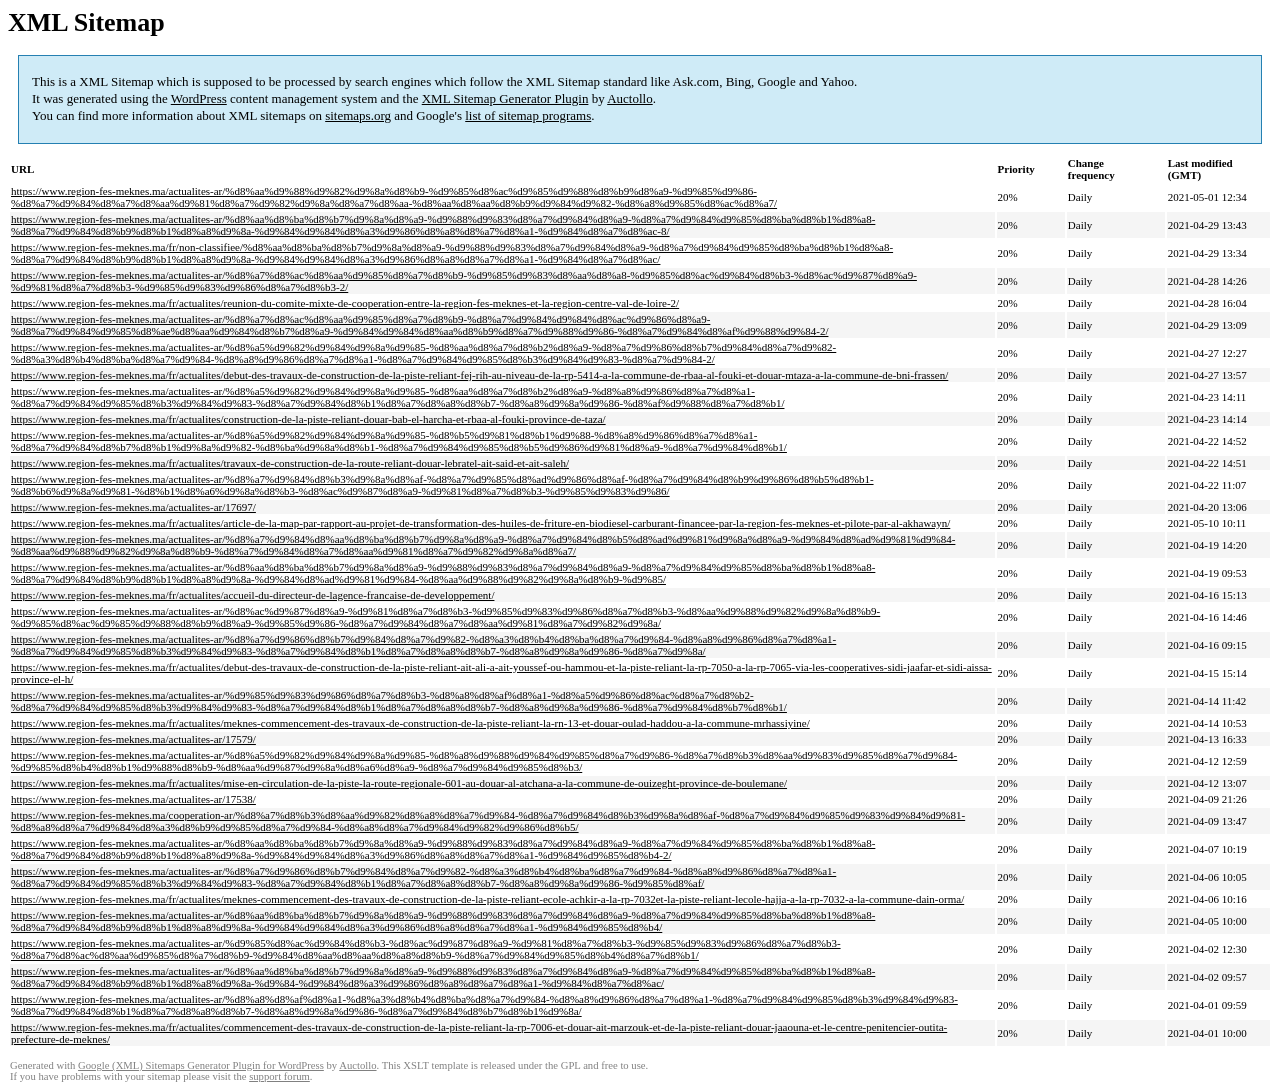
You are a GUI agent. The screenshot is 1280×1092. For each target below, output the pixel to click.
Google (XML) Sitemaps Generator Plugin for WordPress (201, 1065)
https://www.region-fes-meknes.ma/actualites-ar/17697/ (133, 507)
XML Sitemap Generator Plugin (505, 98)
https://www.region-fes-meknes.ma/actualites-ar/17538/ (133, 799)
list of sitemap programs (528, 115)
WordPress (199, 98)
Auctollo (630, 98)
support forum (279, 1076)
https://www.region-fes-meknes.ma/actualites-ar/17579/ (133, 739)
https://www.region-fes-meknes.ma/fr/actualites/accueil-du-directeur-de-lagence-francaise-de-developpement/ (252, 595)
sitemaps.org (358, 115)
